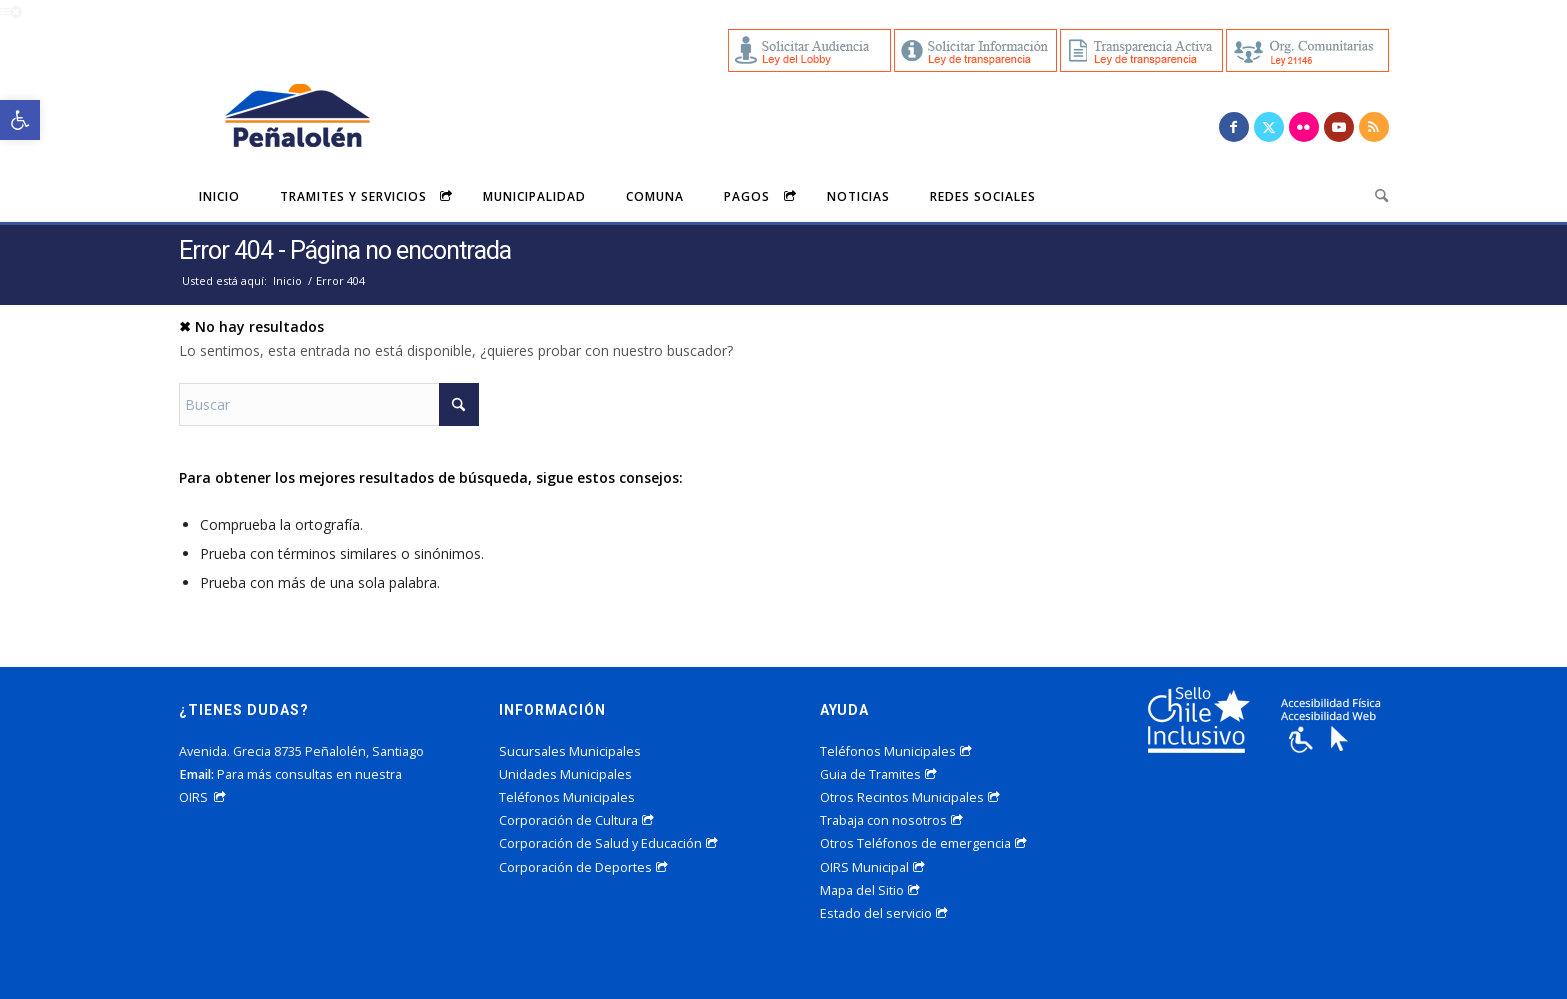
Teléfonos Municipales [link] (567, 797)
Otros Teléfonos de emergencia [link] (923, 843)
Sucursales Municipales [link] (570, 751)
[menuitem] (219, 196)
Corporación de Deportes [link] (583, 867)
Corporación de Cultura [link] (576, 820)
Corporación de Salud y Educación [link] (608, 843)
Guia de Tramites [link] (878, 774)
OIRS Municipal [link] (872, 867)
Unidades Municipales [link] (565, 774)
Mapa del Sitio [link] (870, 890)
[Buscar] (329, 404)
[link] (20, 120)
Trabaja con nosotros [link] (891, 820)
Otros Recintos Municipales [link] (910, 797)
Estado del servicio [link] (884, 913)
